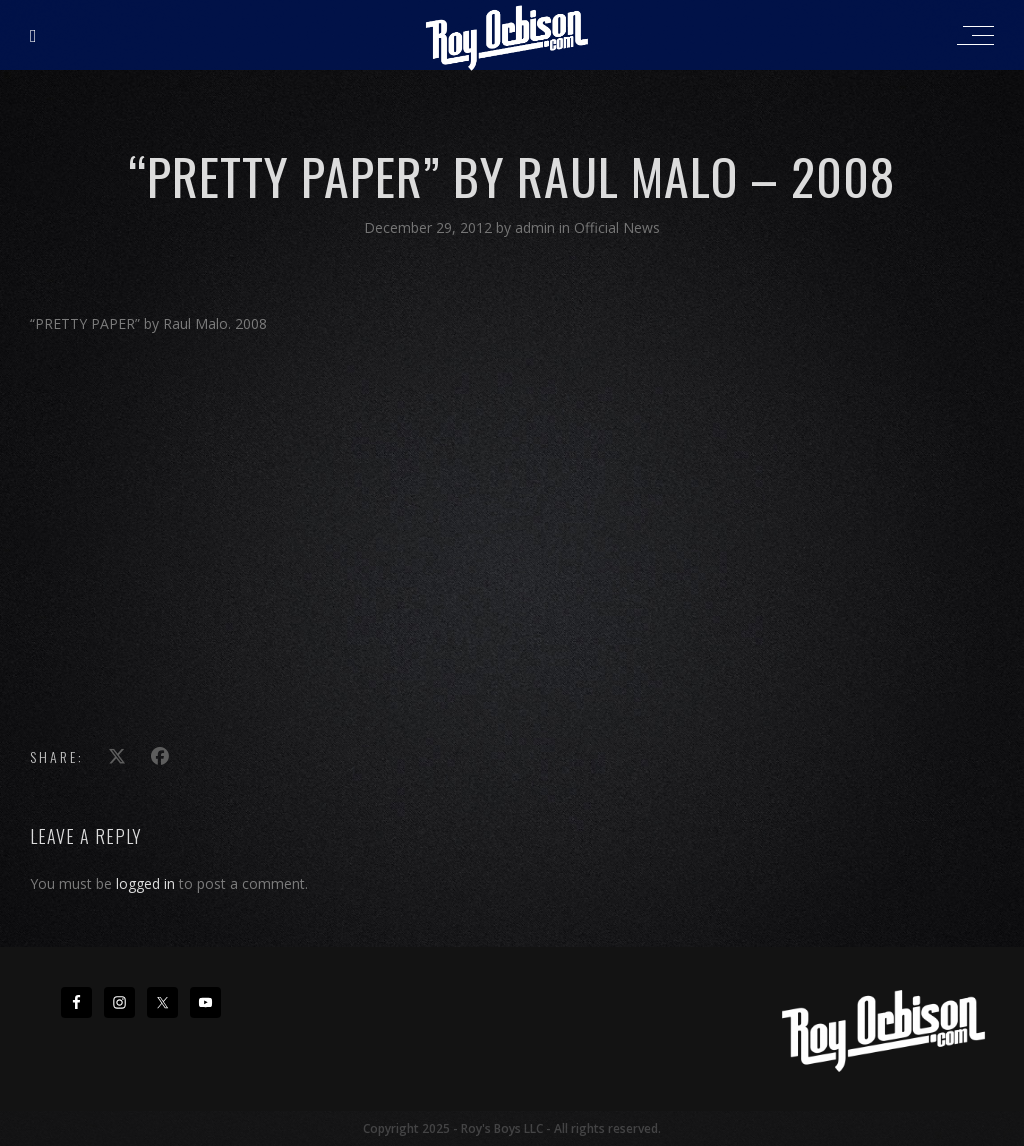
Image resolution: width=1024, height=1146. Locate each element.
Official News (617, 227)
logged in (145, 883)
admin (537, 227)
